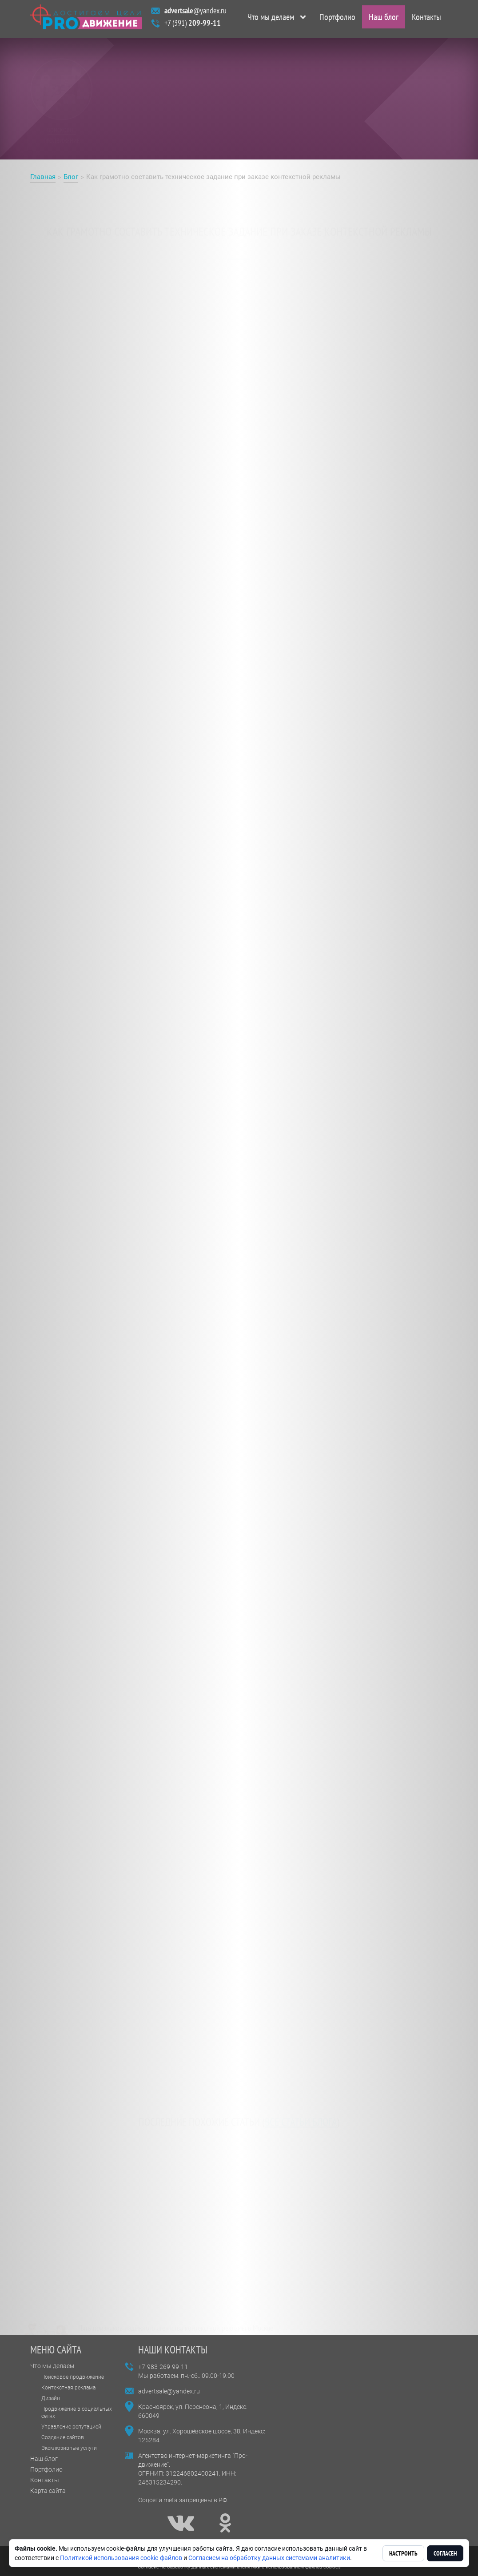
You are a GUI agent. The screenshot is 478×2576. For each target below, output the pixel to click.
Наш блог (383, 19)
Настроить (403, 2553)
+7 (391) (192, 25)
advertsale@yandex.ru (169, 2391)
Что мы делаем (270, 19)
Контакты (426, 19)
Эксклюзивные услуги (69, 2448)
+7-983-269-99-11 (163, 2366)
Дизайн (50, 2398)
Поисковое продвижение (72, 2377)
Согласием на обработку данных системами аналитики (269, 2557)
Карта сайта (48, 2490)
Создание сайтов (62, 2437)
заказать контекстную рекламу (203, 271)
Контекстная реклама (68, 2388)
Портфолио (337, 19)
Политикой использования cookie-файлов (121, 2557)
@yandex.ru (195, 13)
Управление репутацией (71, 2427)
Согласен (445, 2553)
